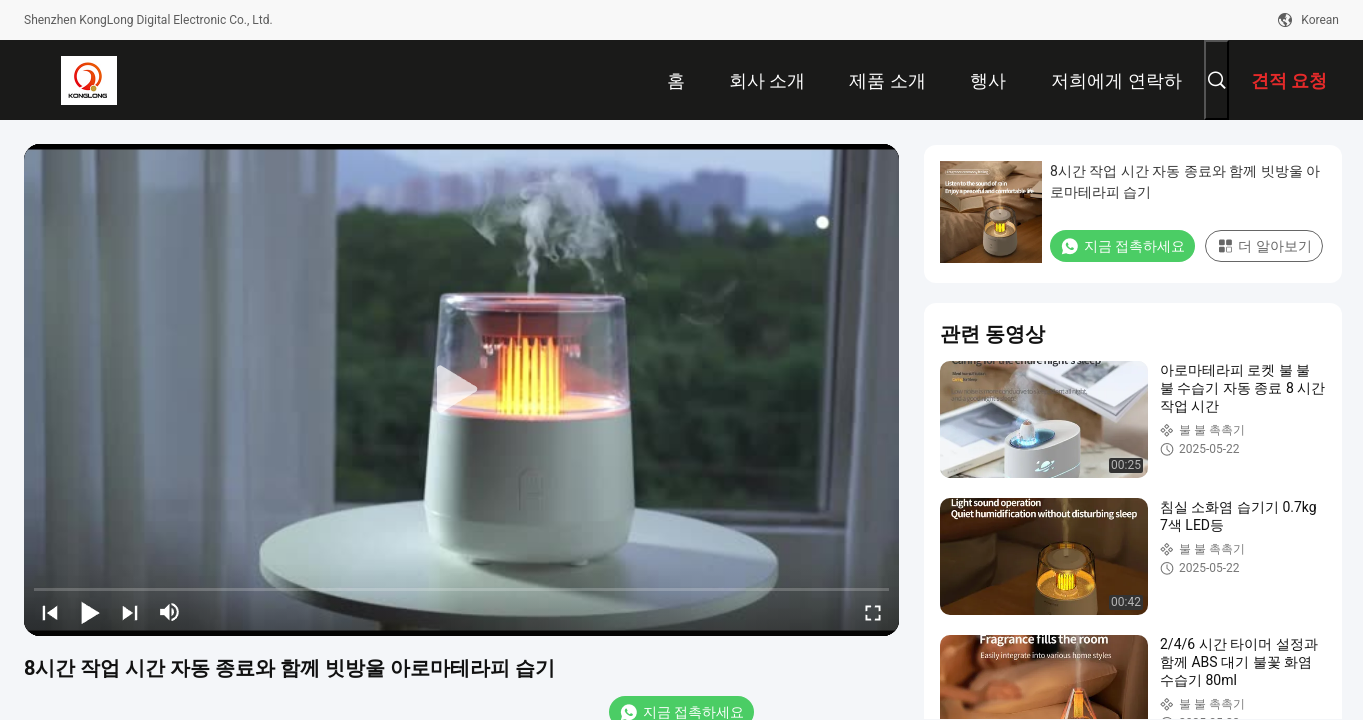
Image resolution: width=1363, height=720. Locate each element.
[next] (130, 612)
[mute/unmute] (170, 612)
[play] (462, 390)
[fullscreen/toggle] (873, 612)
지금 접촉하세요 (1122, 246)
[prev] (50, 612)
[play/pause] (90, 612)
